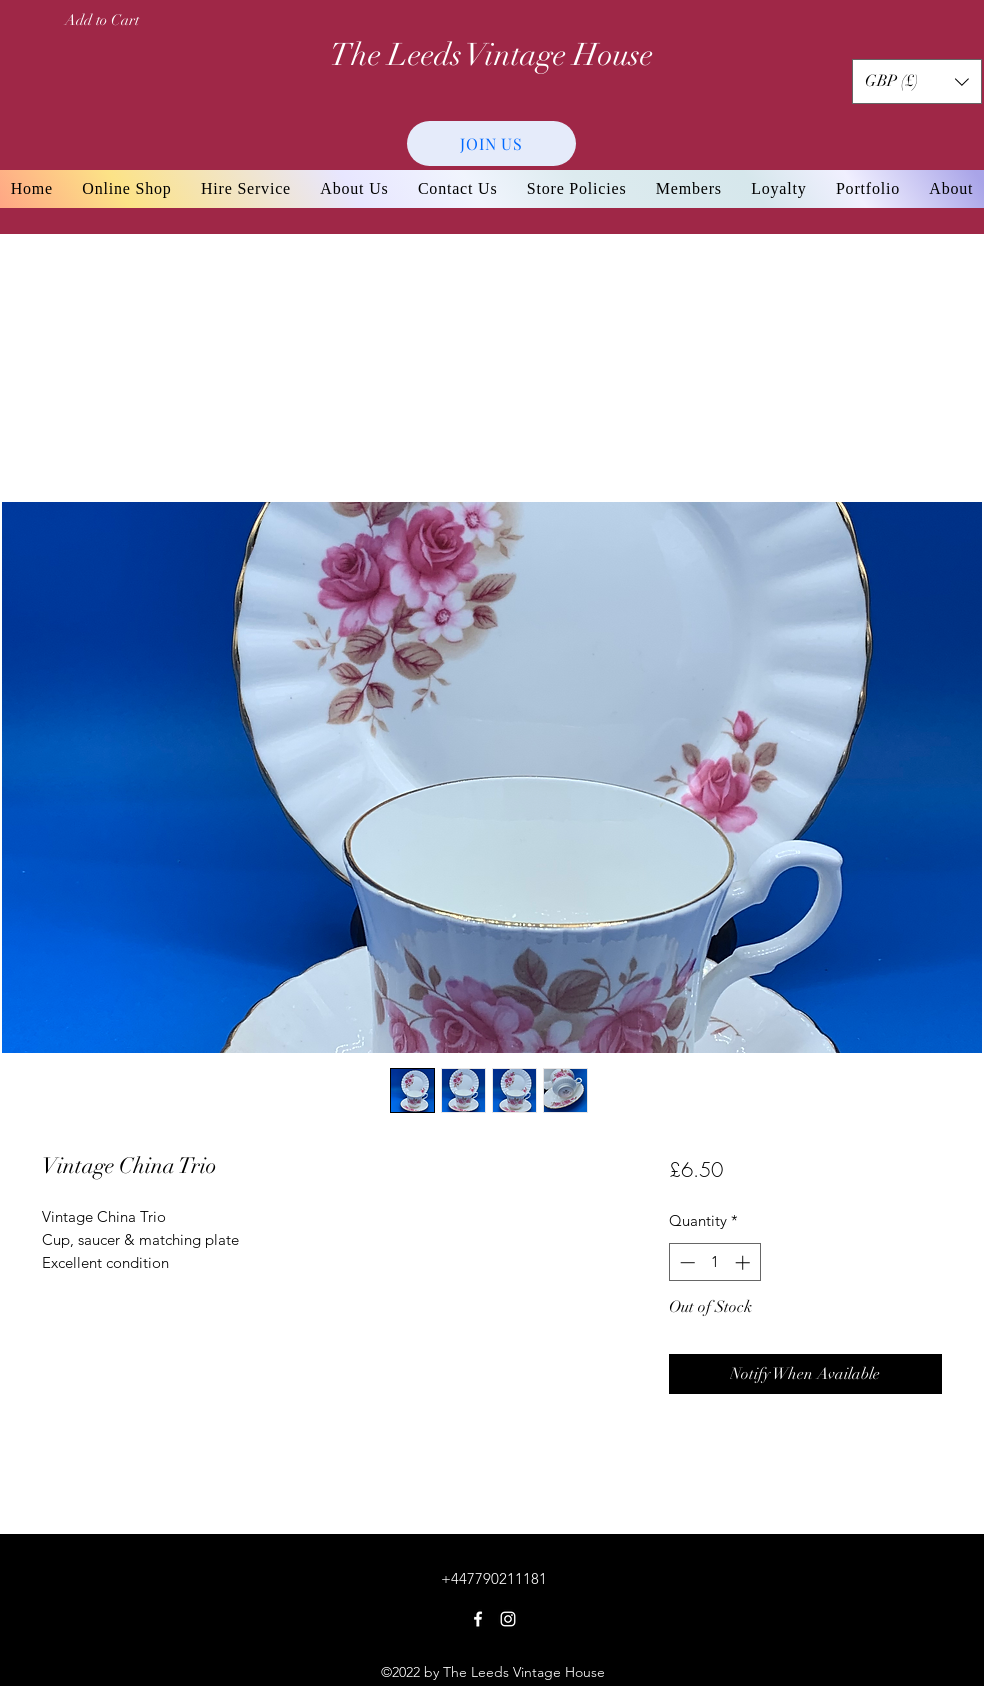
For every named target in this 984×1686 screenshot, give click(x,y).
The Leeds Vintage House (491, 55)
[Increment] (744, 1262)
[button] (917, 81)
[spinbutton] (714, 1262)
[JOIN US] (491, 143)
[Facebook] (478, 1619)
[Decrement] (685, 1262)
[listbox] (917, 81)
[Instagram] (508, 1619)
